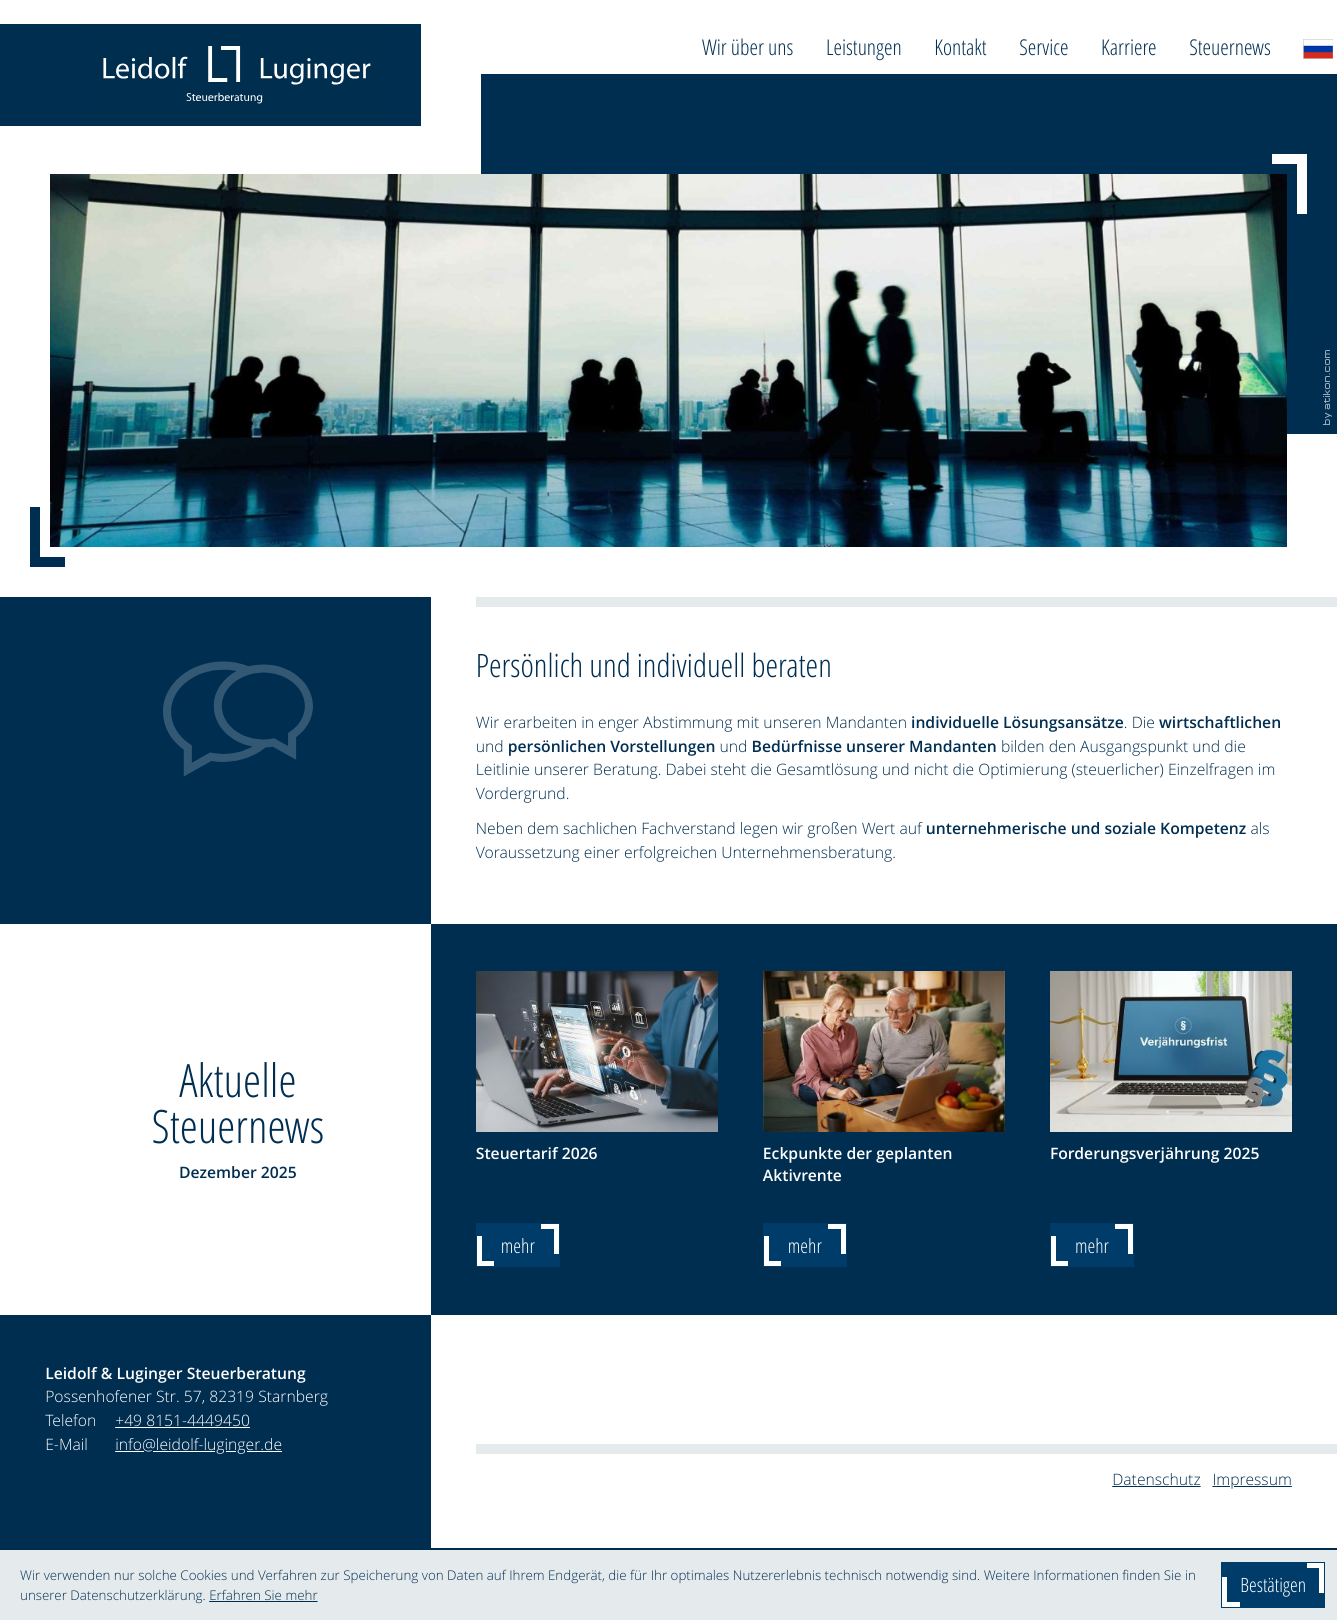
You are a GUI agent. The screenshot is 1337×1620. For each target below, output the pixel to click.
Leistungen (864, 47)
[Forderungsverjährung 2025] (1092, 1245)
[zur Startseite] (236, 75)
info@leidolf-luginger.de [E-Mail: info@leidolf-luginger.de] (198, 1444)
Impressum (1251, 1479)
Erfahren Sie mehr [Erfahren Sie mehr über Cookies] (263, 1595)
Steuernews (1230, 47)
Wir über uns (747, 47)
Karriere (1129, 47)
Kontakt (960, 47)
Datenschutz (1156, 1479)
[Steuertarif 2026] (518, 1245)
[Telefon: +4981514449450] (182, 1421)
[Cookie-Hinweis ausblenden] (1273, 1585)
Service (1043, 47)
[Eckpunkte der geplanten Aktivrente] (805, 1245)
